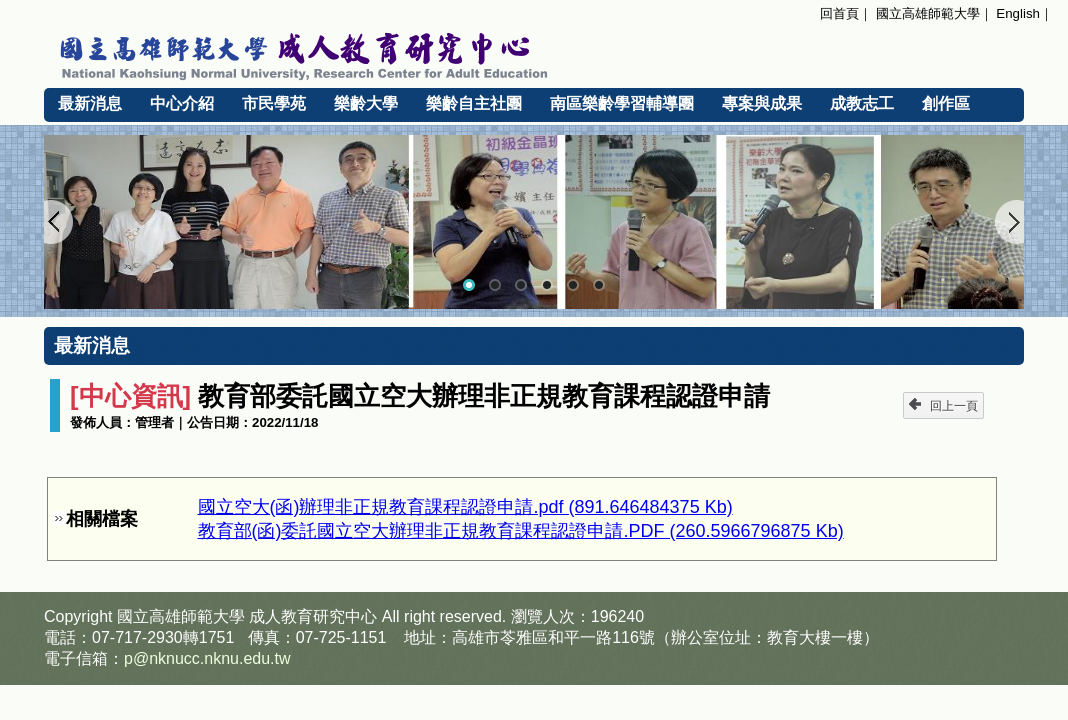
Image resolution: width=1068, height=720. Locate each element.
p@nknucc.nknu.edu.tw (207, 658)
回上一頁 (943, 405)
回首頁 (839, 13)
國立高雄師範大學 (928, 13)
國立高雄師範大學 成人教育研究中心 (534, 53)
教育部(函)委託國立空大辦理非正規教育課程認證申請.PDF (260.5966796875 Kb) (521, 531)
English (1018, 13)
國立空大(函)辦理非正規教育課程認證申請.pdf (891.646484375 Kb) (465, 507)
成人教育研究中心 (313, 616)
